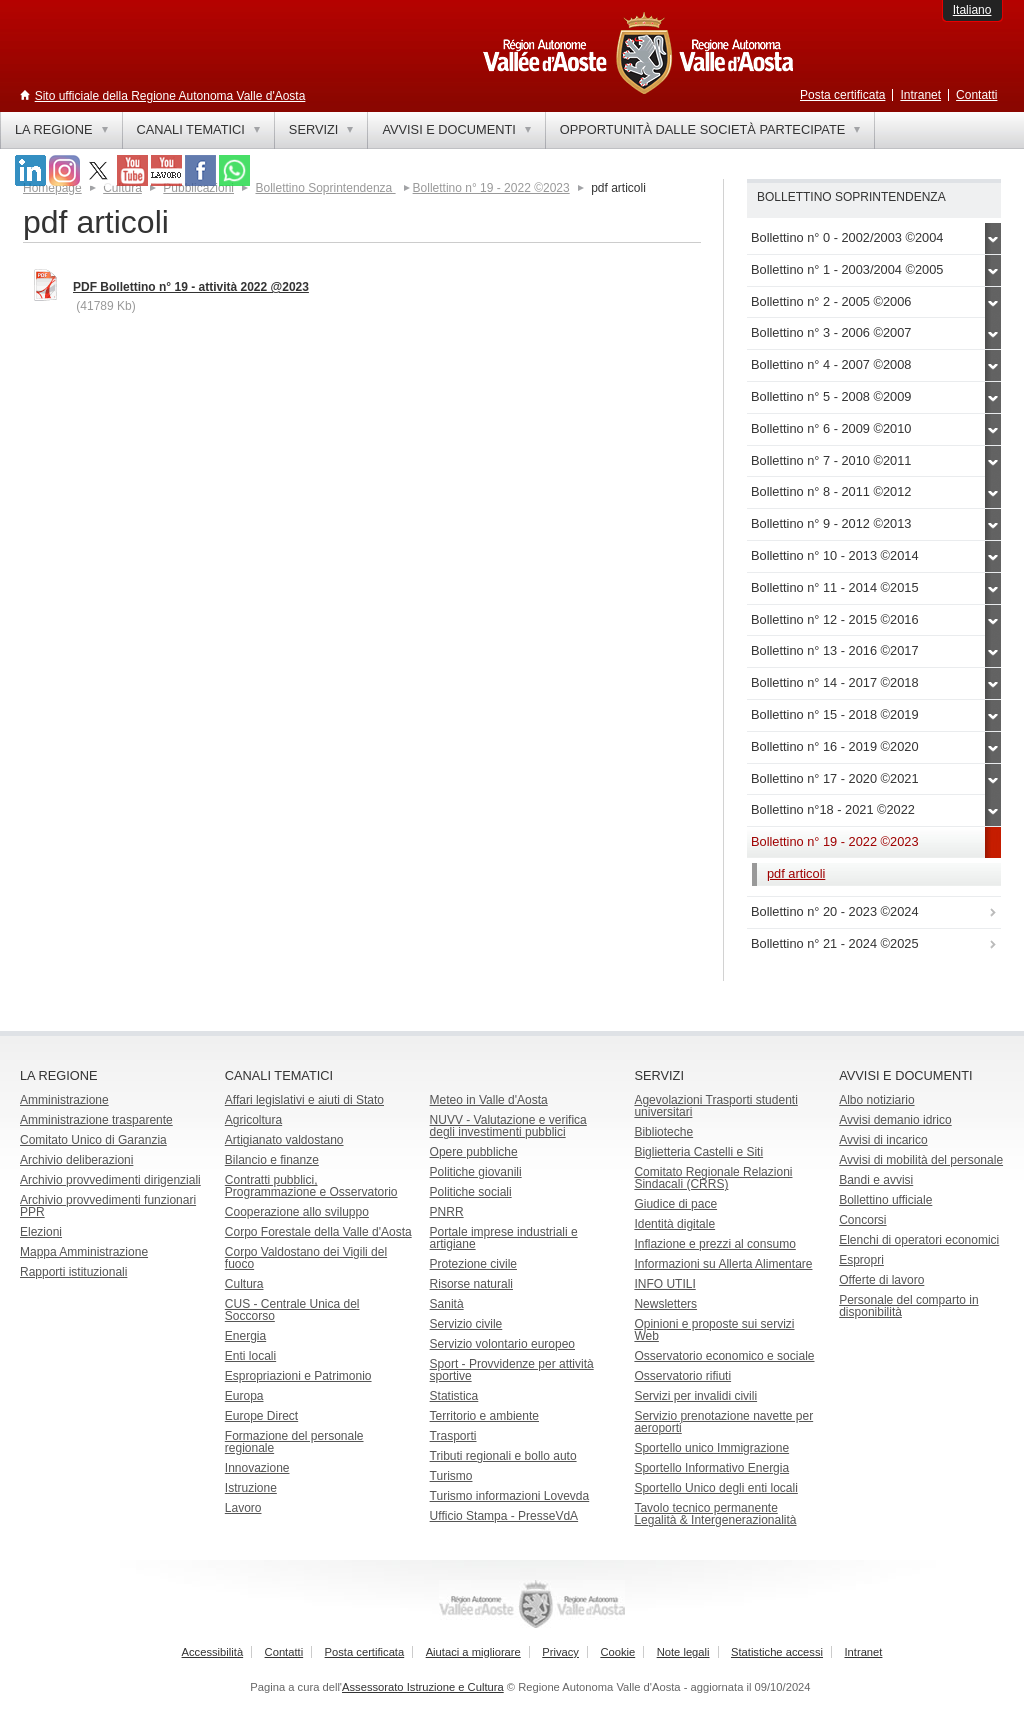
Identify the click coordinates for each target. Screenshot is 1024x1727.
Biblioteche (663, 1132)
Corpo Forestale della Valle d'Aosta (318, 1232)
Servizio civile (466, 1324)
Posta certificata (842, 95)
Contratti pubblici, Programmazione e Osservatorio (311, 1186)
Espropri (861, 1260)
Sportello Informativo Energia (711, 1468)
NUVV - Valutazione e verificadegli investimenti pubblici (508, 1126)
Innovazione (257, 1468)
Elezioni (41, 1232)
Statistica (454, 1396)
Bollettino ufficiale (885, 1200)
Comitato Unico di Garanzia (93, 1140)
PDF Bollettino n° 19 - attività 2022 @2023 (191, 287)
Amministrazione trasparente (96, 1120)
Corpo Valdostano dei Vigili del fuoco (306, 1258)
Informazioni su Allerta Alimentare (723, 1264)
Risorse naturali (471, 1284)
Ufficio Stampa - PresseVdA (504, 1516)
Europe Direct (261, 1416)
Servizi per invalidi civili (695, 1396)
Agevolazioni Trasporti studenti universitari (715, 1106)
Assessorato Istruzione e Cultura (423, 1687)
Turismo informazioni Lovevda (510, 1496)
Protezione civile (473, 1264)
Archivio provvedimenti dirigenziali (110, 1180)
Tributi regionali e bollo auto (503, 1456)
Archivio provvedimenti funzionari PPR (108, 1206)
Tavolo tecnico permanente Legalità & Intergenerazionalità (715, 1514)
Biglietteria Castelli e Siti (698, 1152)
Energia (245, 1336)
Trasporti (453, 1436)
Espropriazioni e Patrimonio (298, 1376)
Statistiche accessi (777, 1652)
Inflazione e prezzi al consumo (714, 1244)
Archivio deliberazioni (76, 1160)
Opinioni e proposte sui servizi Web (714, 1330)
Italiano (972, 10)
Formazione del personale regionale (294, 1442)
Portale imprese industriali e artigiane (504, 1238)
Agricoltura (253, 1120)
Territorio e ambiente (484, 1416)
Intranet (920, 95)
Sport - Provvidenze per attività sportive (512, 1370)
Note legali (683, 1652)
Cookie (617, 1652)
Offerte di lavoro (881, 1280)
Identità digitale (674, 1224)
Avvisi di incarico (883, 1140)
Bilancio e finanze (272, 1160)
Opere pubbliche (474, 1152)
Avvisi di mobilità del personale (921, 1160)
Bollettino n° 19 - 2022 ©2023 (491, 188)
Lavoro (243, 1508)
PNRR (447, 1212)
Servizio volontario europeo (502, 1344)
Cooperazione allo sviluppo (297, 1212)
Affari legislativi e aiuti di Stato (304, 1100)
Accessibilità (213, 1652)
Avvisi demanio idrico (895, 1120)
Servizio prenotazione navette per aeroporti (723, 1422)
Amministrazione (64, 1100)
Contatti (976, 95)
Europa (244, 1396)
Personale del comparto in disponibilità (908, 1306)
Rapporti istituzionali (73, 1272)
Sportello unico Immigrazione (711, 1448)
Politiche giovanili (476, 1172)
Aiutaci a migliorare (473, 1652)
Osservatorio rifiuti (682, 1376)
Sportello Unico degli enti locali (715, 1488)
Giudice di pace (675, 1204)
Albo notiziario (876, 1100)
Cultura (244, 1284)
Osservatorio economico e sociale (724, 1356)
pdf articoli (796, 873)
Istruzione (251, 1488)
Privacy (560, 1652)
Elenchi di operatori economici (919, 1240)
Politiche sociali (471, 1192)
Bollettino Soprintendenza (325, 188)
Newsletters (665, 1304)
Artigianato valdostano (284, 1140)
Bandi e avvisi (876, 1180)
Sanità (447, 1304)
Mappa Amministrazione (84, 1252)
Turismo (451, 1476)
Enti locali (250, 1356)
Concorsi (862, 1220)
